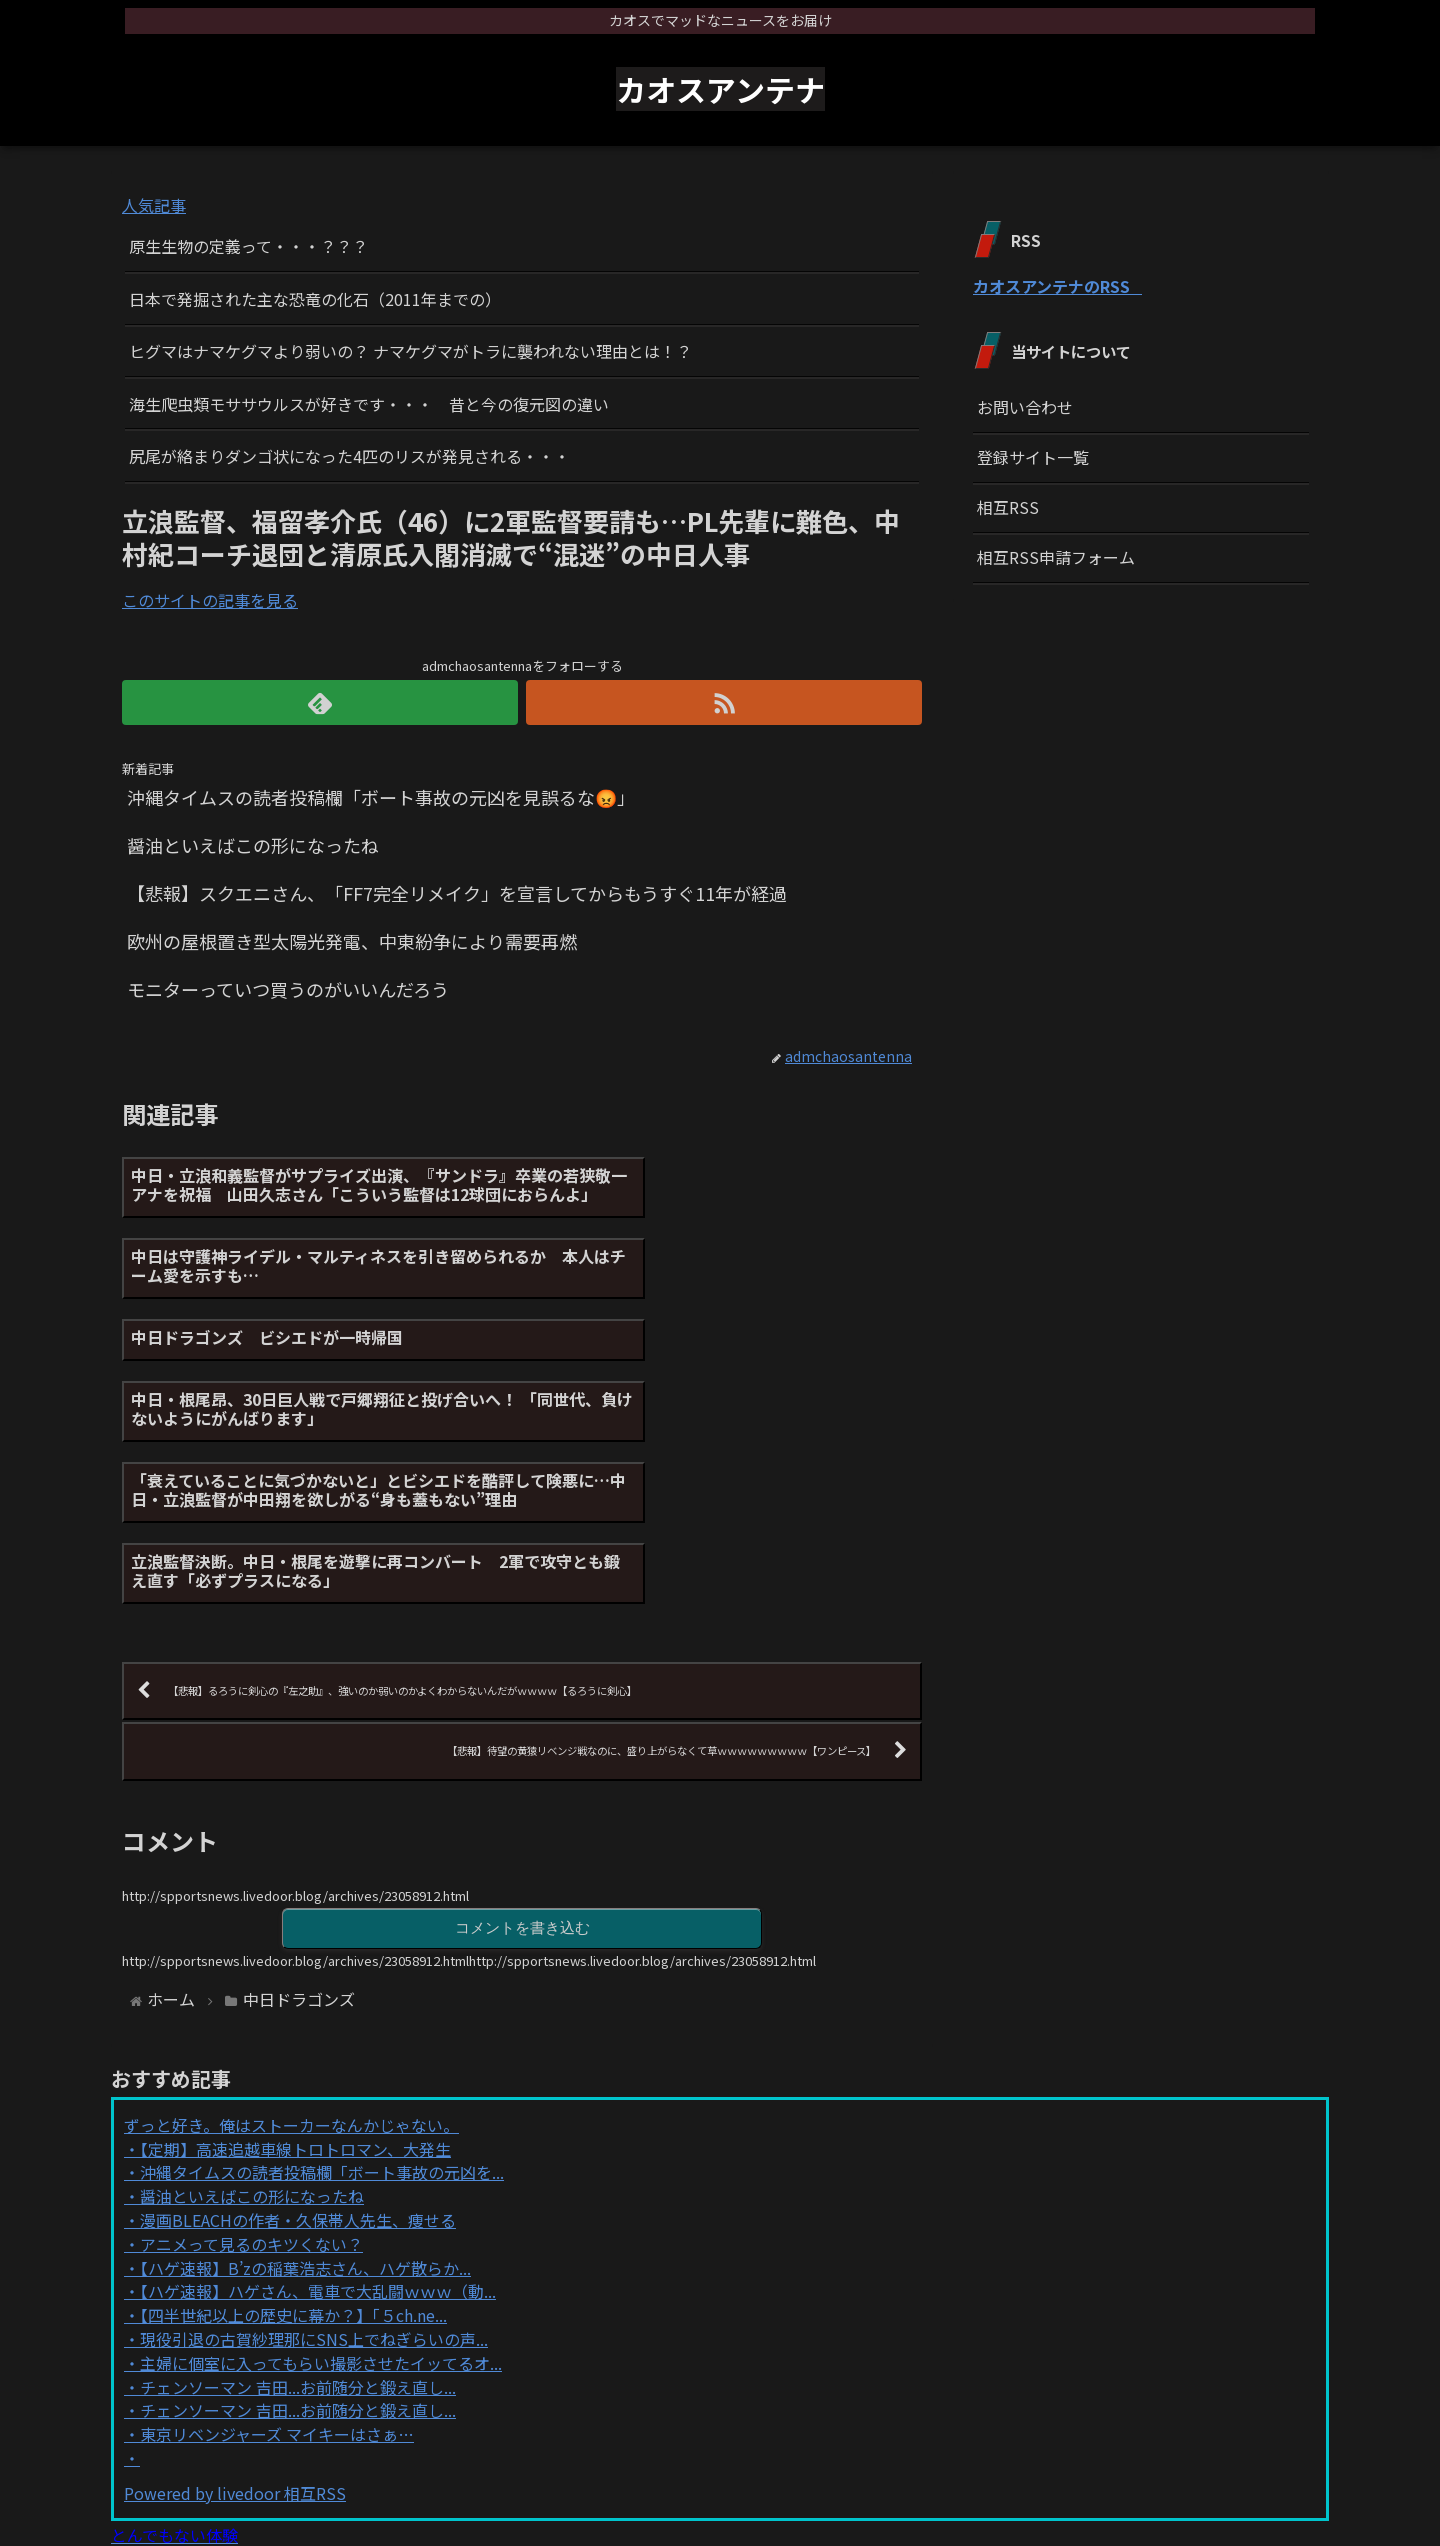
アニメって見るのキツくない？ (251, 2074)
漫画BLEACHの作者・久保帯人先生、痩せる (298, 2050)
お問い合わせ (1025, 407)
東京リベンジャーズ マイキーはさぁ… (277, 2264)
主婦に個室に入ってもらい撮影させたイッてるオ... (321, 2193)
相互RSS (1008, 507)
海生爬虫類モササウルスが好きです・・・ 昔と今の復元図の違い (369, 404)
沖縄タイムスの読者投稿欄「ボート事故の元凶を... (322, 2002)
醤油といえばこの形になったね (252, 2026)
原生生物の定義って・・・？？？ (248, 246)
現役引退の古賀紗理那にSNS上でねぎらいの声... (314, 2169)
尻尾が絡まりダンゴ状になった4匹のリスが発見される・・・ (349, 456)
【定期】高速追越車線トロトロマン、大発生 (295, 1979)
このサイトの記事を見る (210, 600)
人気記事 (154, 205)
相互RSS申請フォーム (1056, 557)
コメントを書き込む (522, 1756)
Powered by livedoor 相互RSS (235, 2323)
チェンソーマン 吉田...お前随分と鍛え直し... (298, 2216)
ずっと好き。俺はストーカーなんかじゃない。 (291, 1955)
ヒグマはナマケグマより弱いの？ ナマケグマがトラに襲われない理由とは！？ (410, 351)
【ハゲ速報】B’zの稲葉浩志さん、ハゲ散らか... (305, 2097)
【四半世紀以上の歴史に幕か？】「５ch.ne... (293, 2145)
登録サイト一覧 (1033, 457)
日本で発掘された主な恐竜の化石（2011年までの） (315, 299)
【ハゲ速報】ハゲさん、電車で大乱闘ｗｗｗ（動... (318, 2121)
